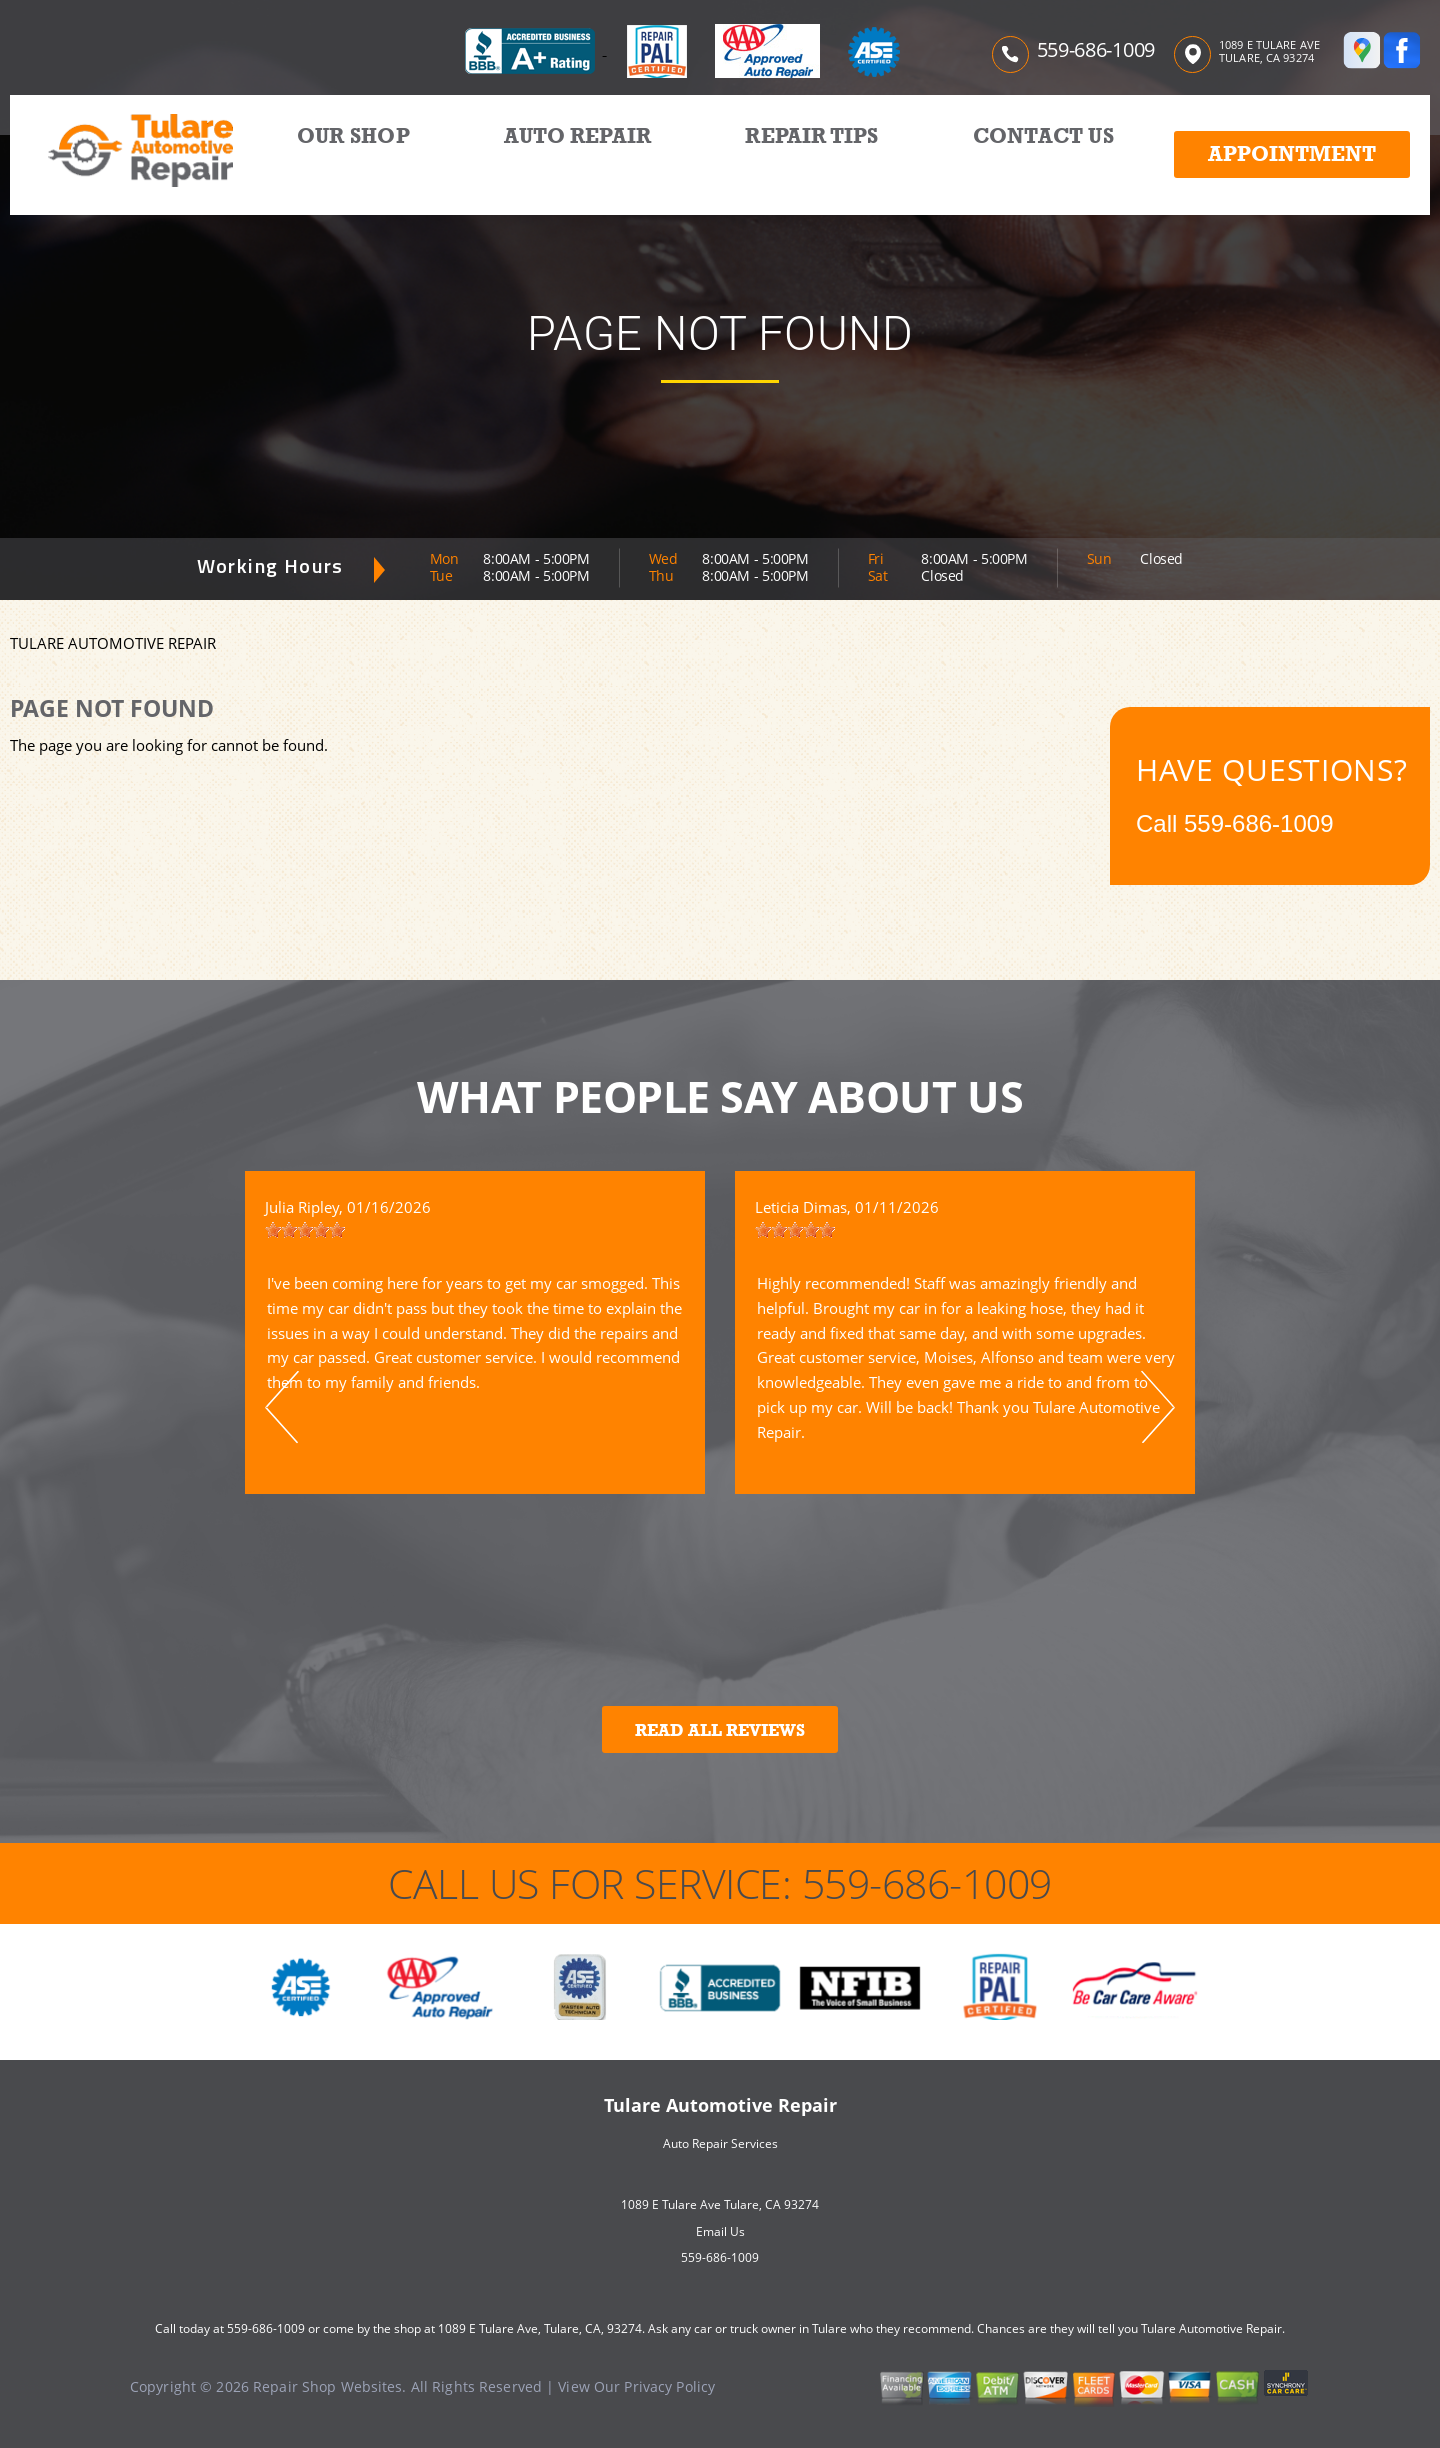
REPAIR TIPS (811, 136)
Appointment (1292, 154)
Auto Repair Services (720, 2143)
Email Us (720, 2231)
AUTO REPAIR (577, 136)
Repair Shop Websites (327, 2386)
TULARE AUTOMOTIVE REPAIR (113, 643)
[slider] (305, 1230)
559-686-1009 (1096, 49)
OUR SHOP (353, 136)
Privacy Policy (669, 2386)
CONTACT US (1043, 136)
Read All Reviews (720, 1730)
